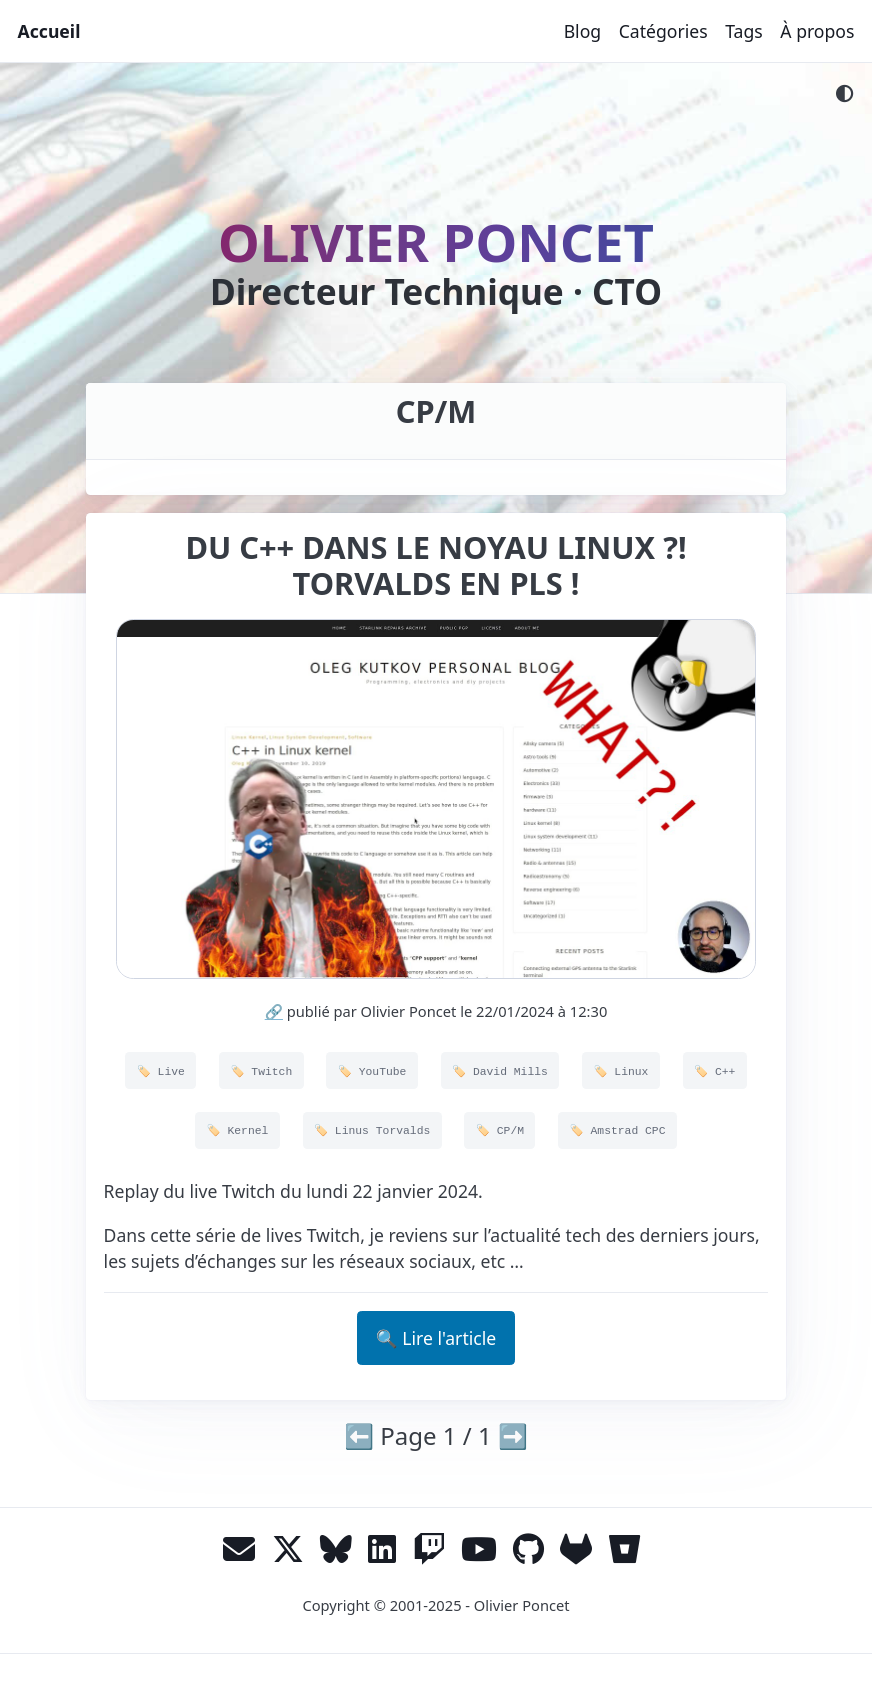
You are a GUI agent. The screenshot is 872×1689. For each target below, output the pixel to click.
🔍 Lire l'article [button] (436, 1338)
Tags (744, 31)
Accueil (49, 31)
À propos (817, 31)
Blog (582, 31)
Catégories (663, 31)
